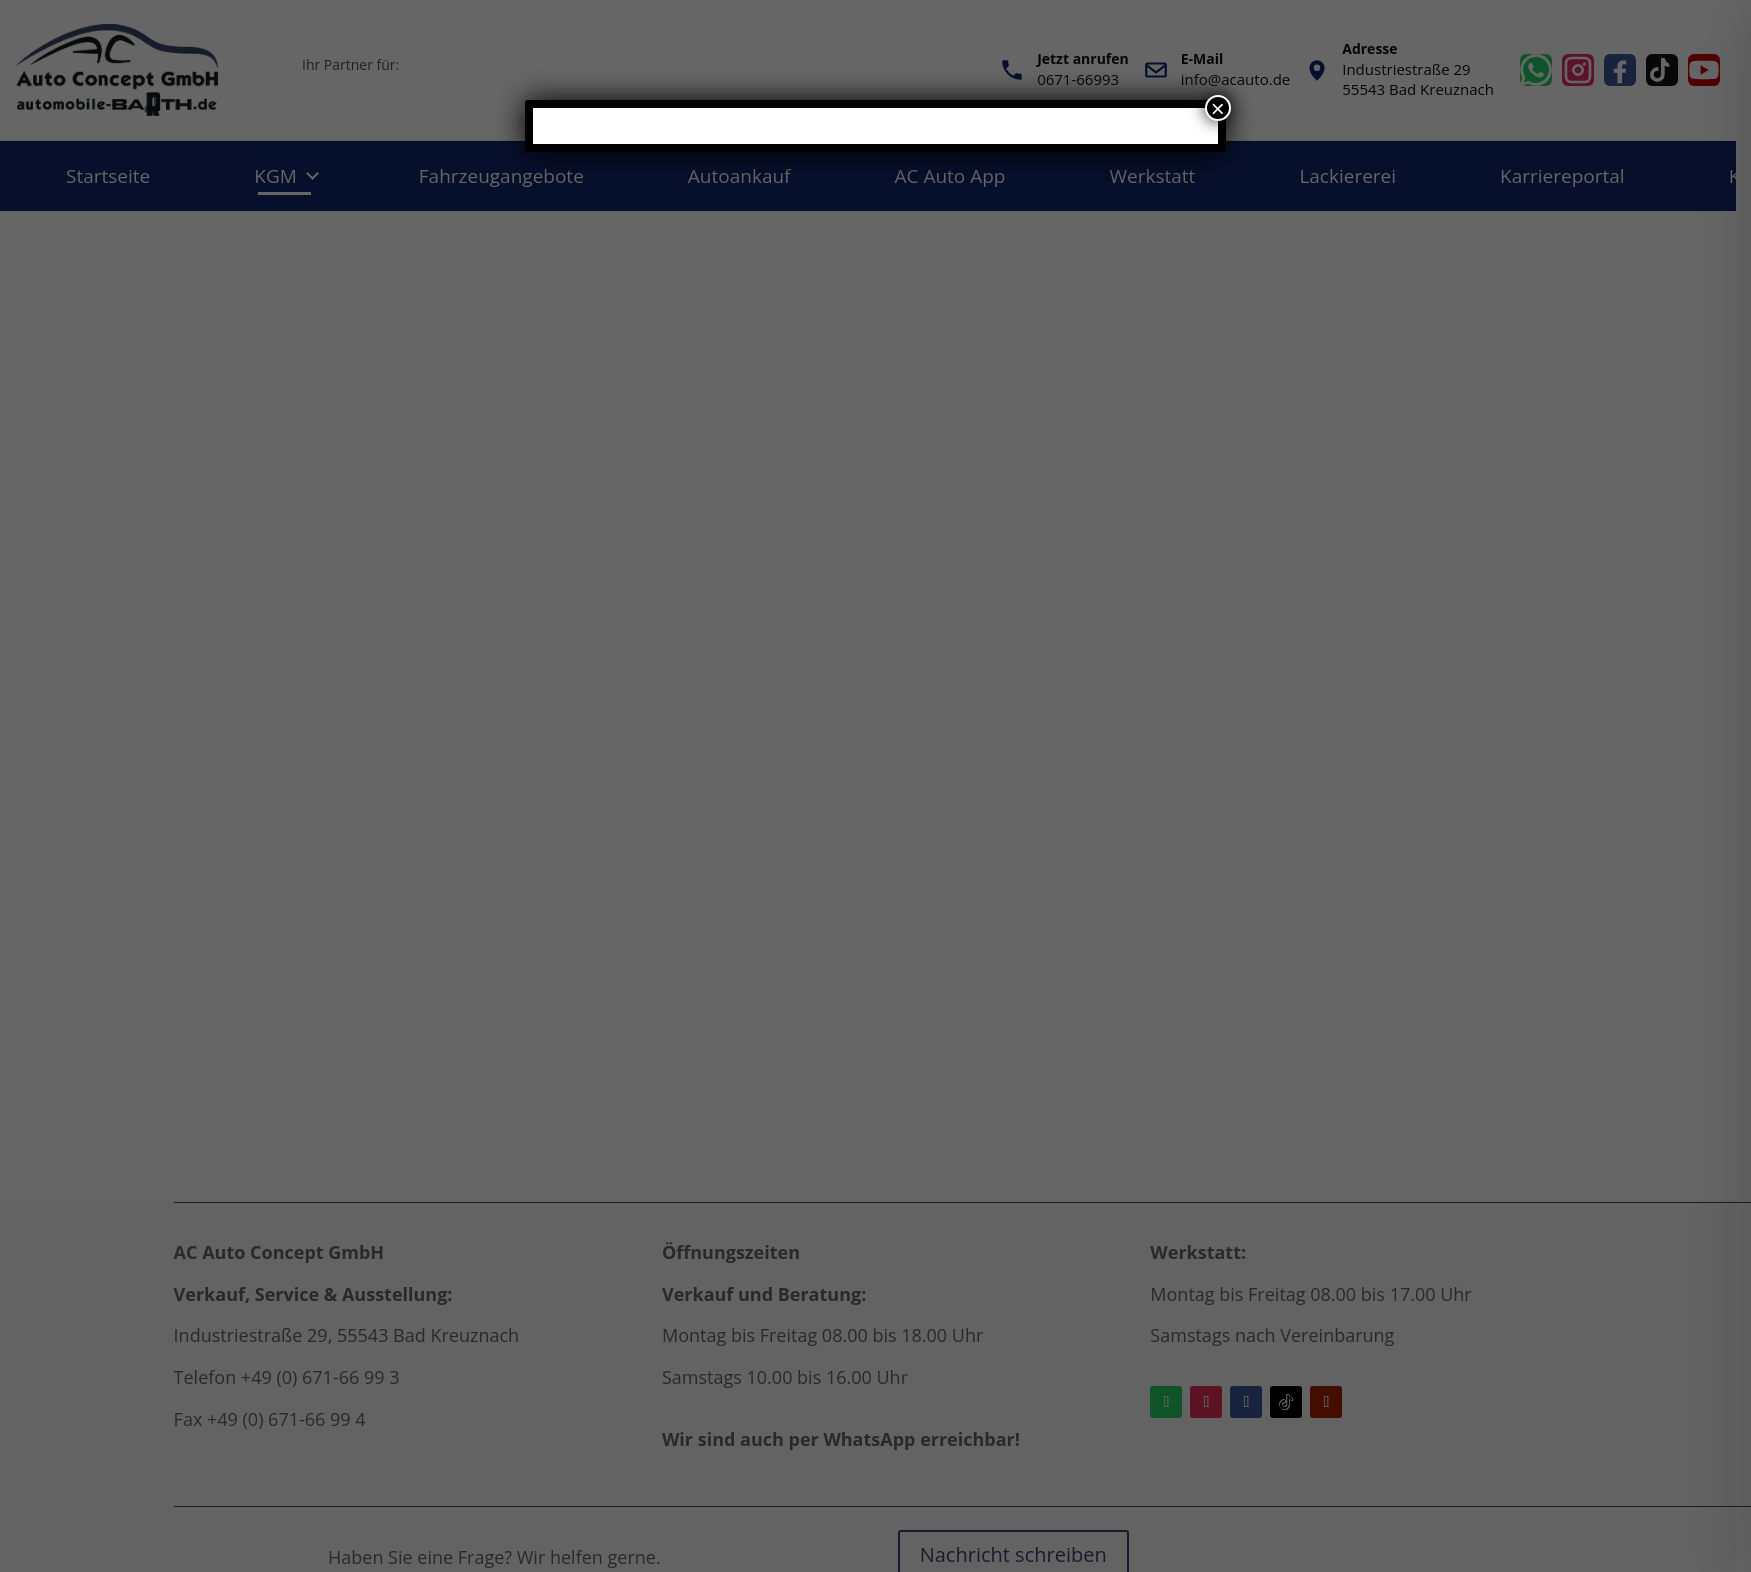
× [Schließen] (1218, 108)
